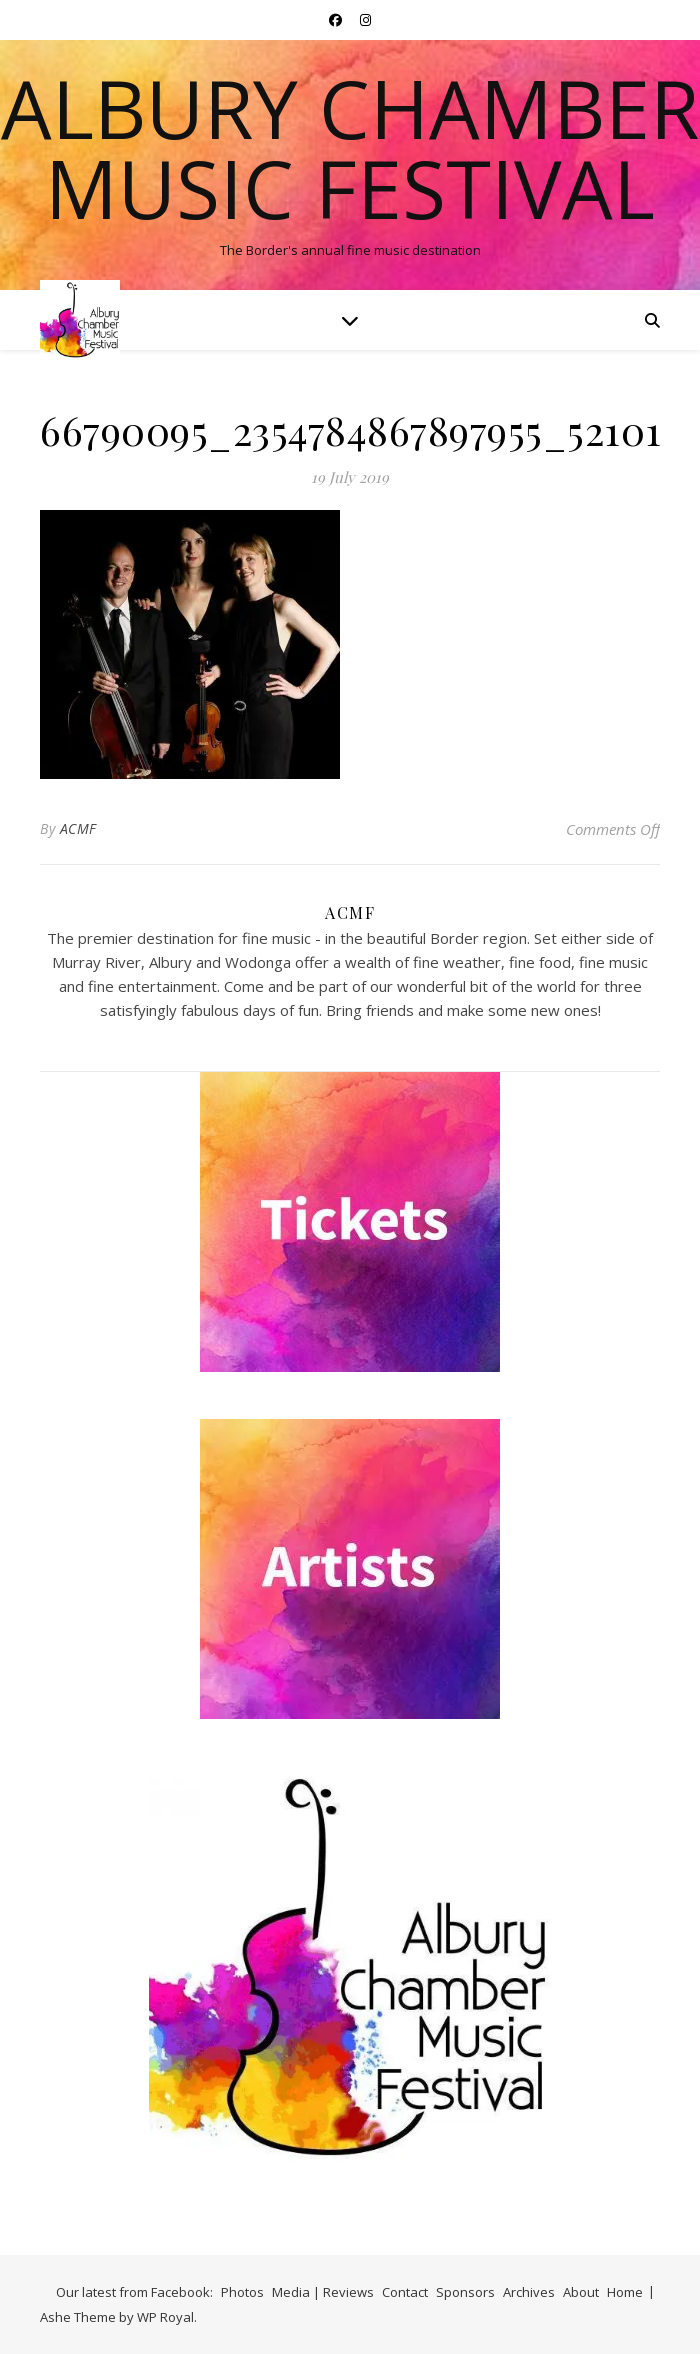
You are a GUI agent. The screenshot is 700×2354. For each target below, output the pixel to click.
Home (625, 2292)
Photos (242, 2292)
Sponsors (465, 2292)
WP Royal (165, 2317)
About (581, 2292)
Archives (529, 2292)
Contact (405, 2292)
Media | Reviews (323, 2292)
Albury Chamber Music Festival (350, 148)
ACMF (78, 828)
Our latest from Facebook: (134, 2292)
